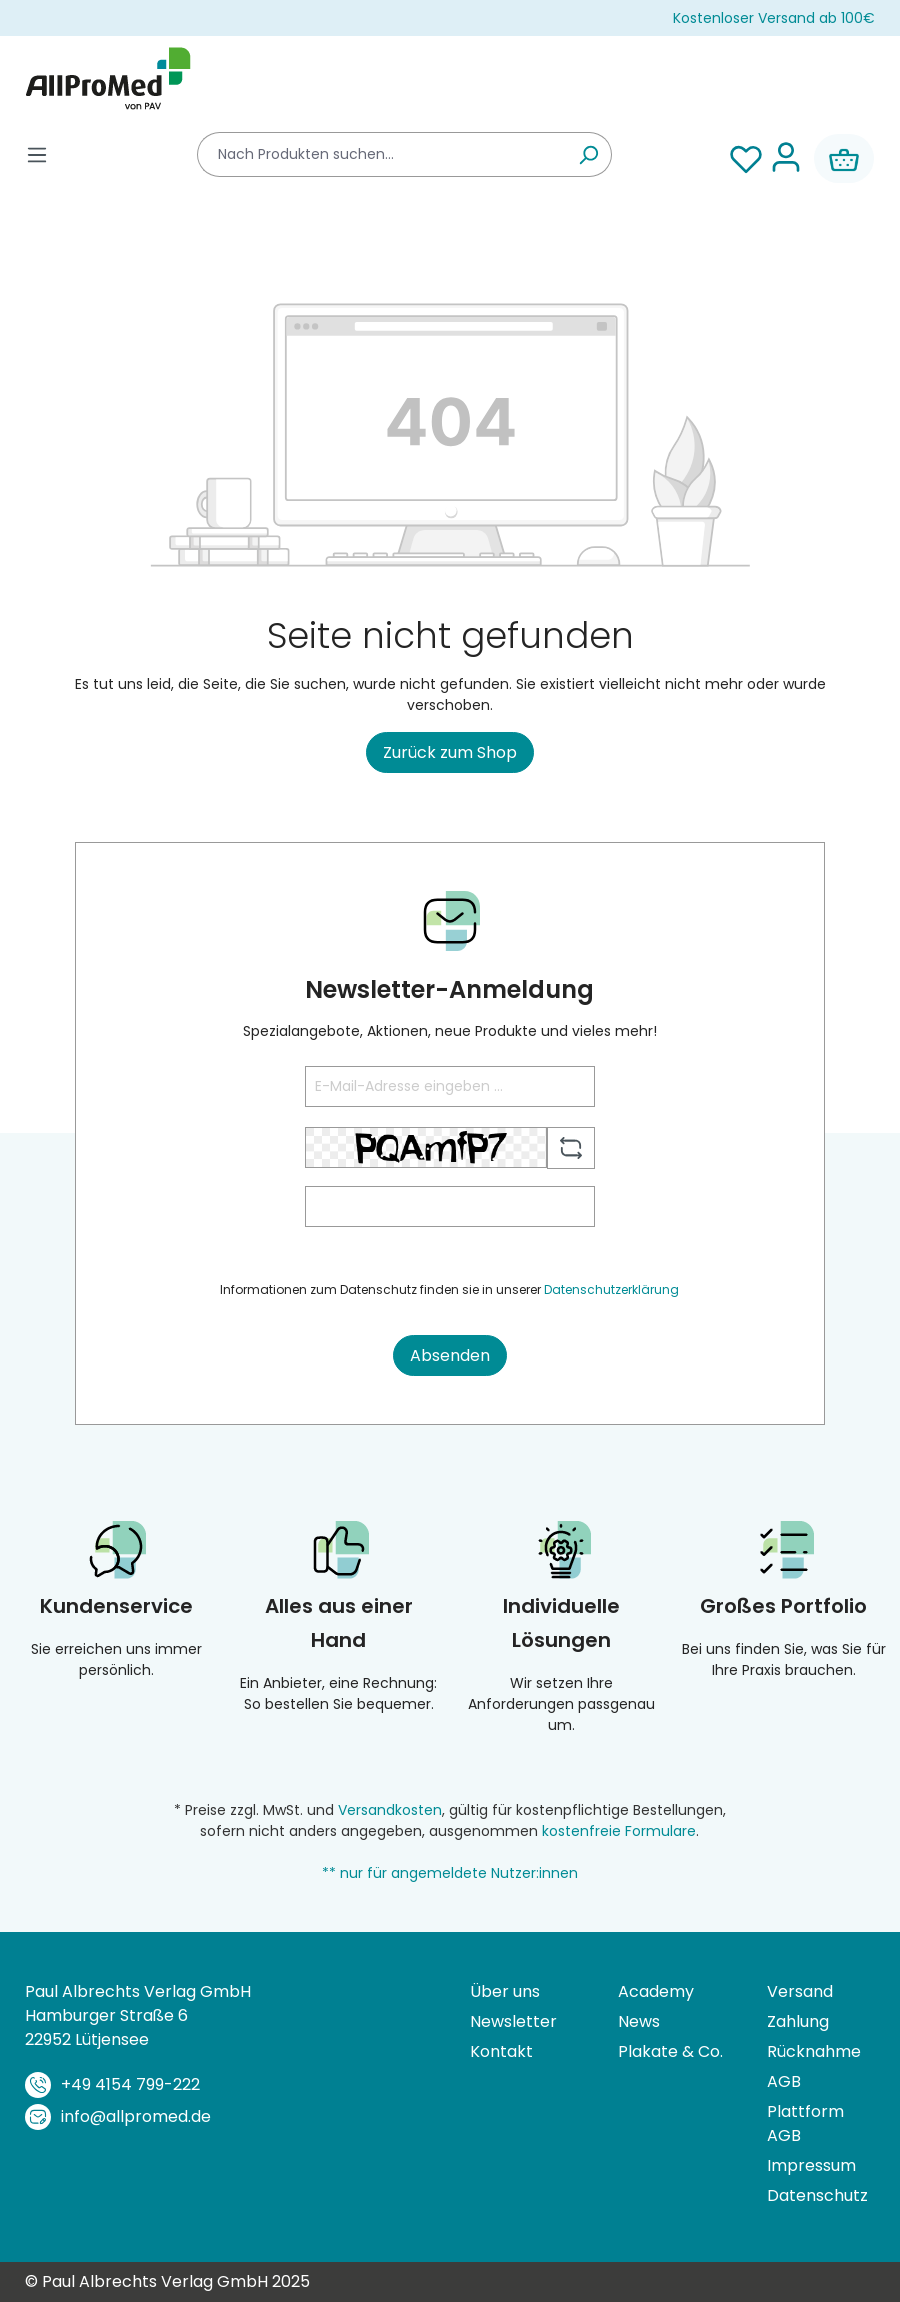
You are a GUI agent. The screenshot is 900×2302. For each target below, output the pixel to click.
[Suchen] (588, 154)
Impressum (811, 2165)
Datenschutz (817, 2195)
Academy (656, 1991)
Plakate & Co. (670, 2051)
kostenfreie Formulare (619, 1831)
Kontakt (501, 2051)
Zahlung (798, 2021)
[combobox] (381, 154)
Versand (800, 1991)
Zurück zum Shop (450, 752)
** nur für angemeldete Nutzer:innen (450, 1873)
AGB (784, 2081)
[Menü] (37, 154)
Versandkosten (390, 1810)
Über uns (505, 1991)
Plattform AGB (805, 2123)
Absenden (450, 1355)
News (639, 2021)
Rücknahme (814, 2051)
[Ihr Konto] (786, 158)
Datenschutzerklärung (611, 1289)
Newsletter (513, 2021)
